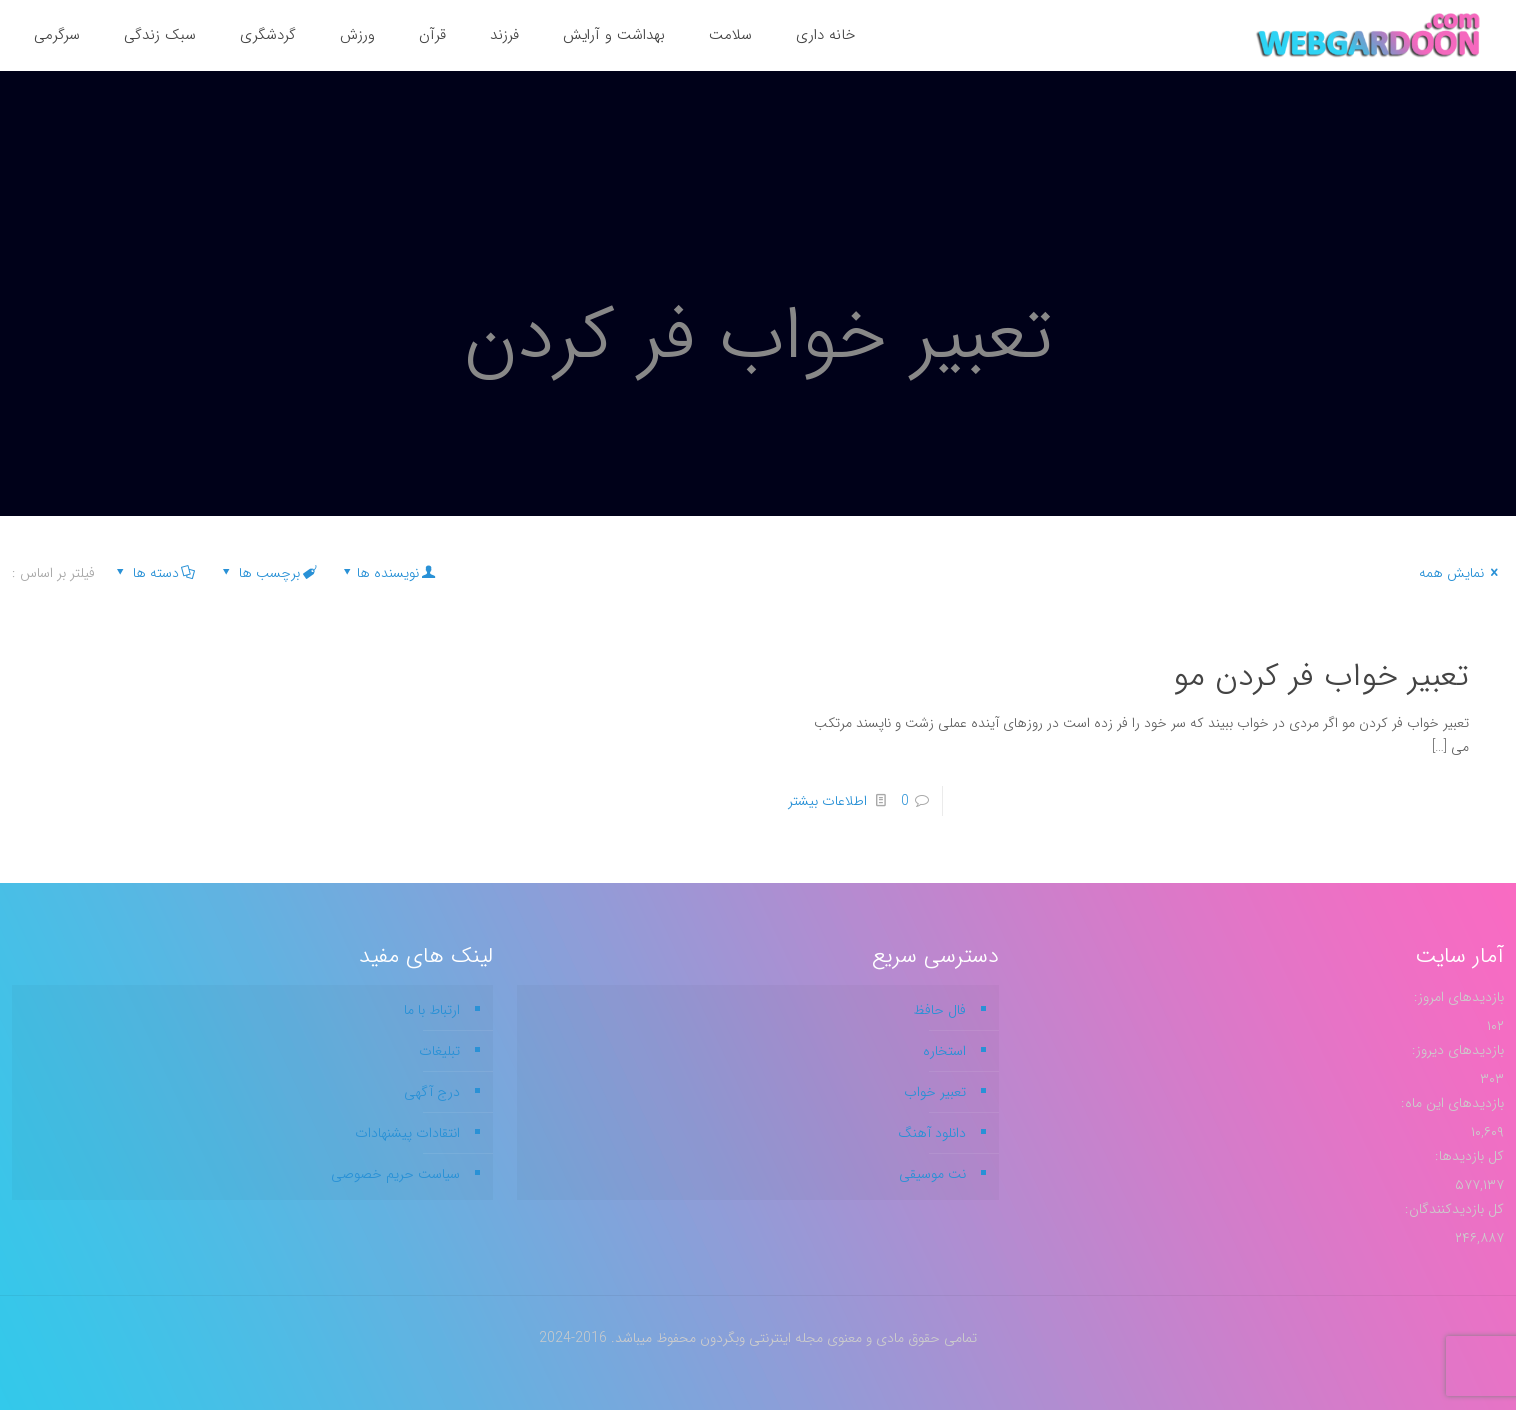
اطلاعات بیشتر (827, 801)
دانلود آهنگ (932, 1133)
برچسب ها (267, 573)
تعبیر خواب (935, 1092)
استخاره (944, 1051)
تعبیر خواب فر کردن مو (1321, 677)
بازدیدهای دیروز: (1456, 1050)
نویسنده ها (387, 573)
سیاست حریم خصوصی (395, 1174)
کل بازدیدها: (1467, 1156)
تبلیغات (439, 1051)
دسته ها (154, 573)
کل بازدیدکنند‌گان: (1452, 1209)
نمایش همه (1461, 573)
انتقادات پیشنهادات (407, 1133)
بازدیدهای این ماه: (1450, 1103)
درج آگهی (432, 1092)
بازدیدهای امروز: (1457, 997)
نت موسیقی (932, 1174)
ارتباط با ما (432, 1010)
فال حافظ (939, 1010)
